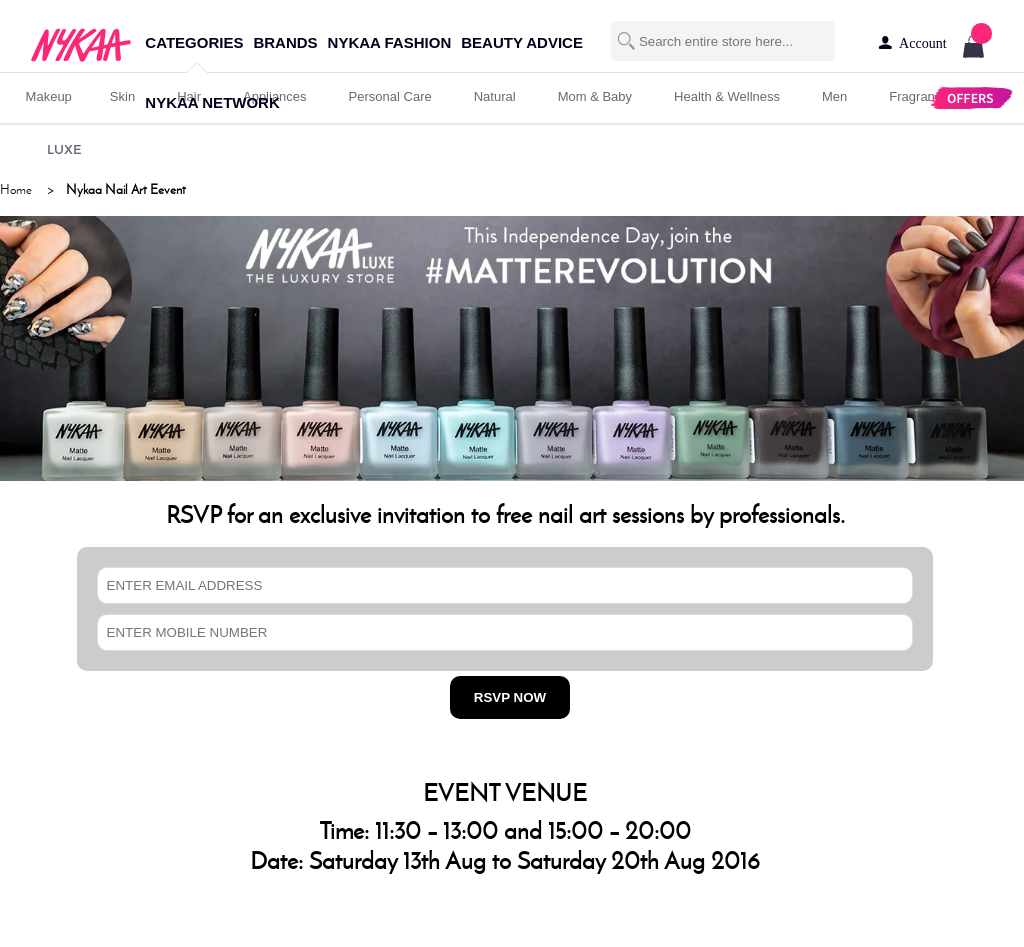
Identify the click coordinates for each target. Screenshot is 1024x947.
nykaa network (212, 102)
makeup (49, 96)
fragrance (918, 96)
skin (122, 96)
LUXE (64, 149)
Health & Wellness (727, 96)
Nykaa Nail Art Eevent (126, 189)
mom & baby (595, 96)
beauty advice (522, 42)
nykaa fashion (390, 42)
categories (194, 42)
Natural (495, 96)
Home (16, 189)
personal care (390, 96)
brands (285, 42)
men (834, 96)
